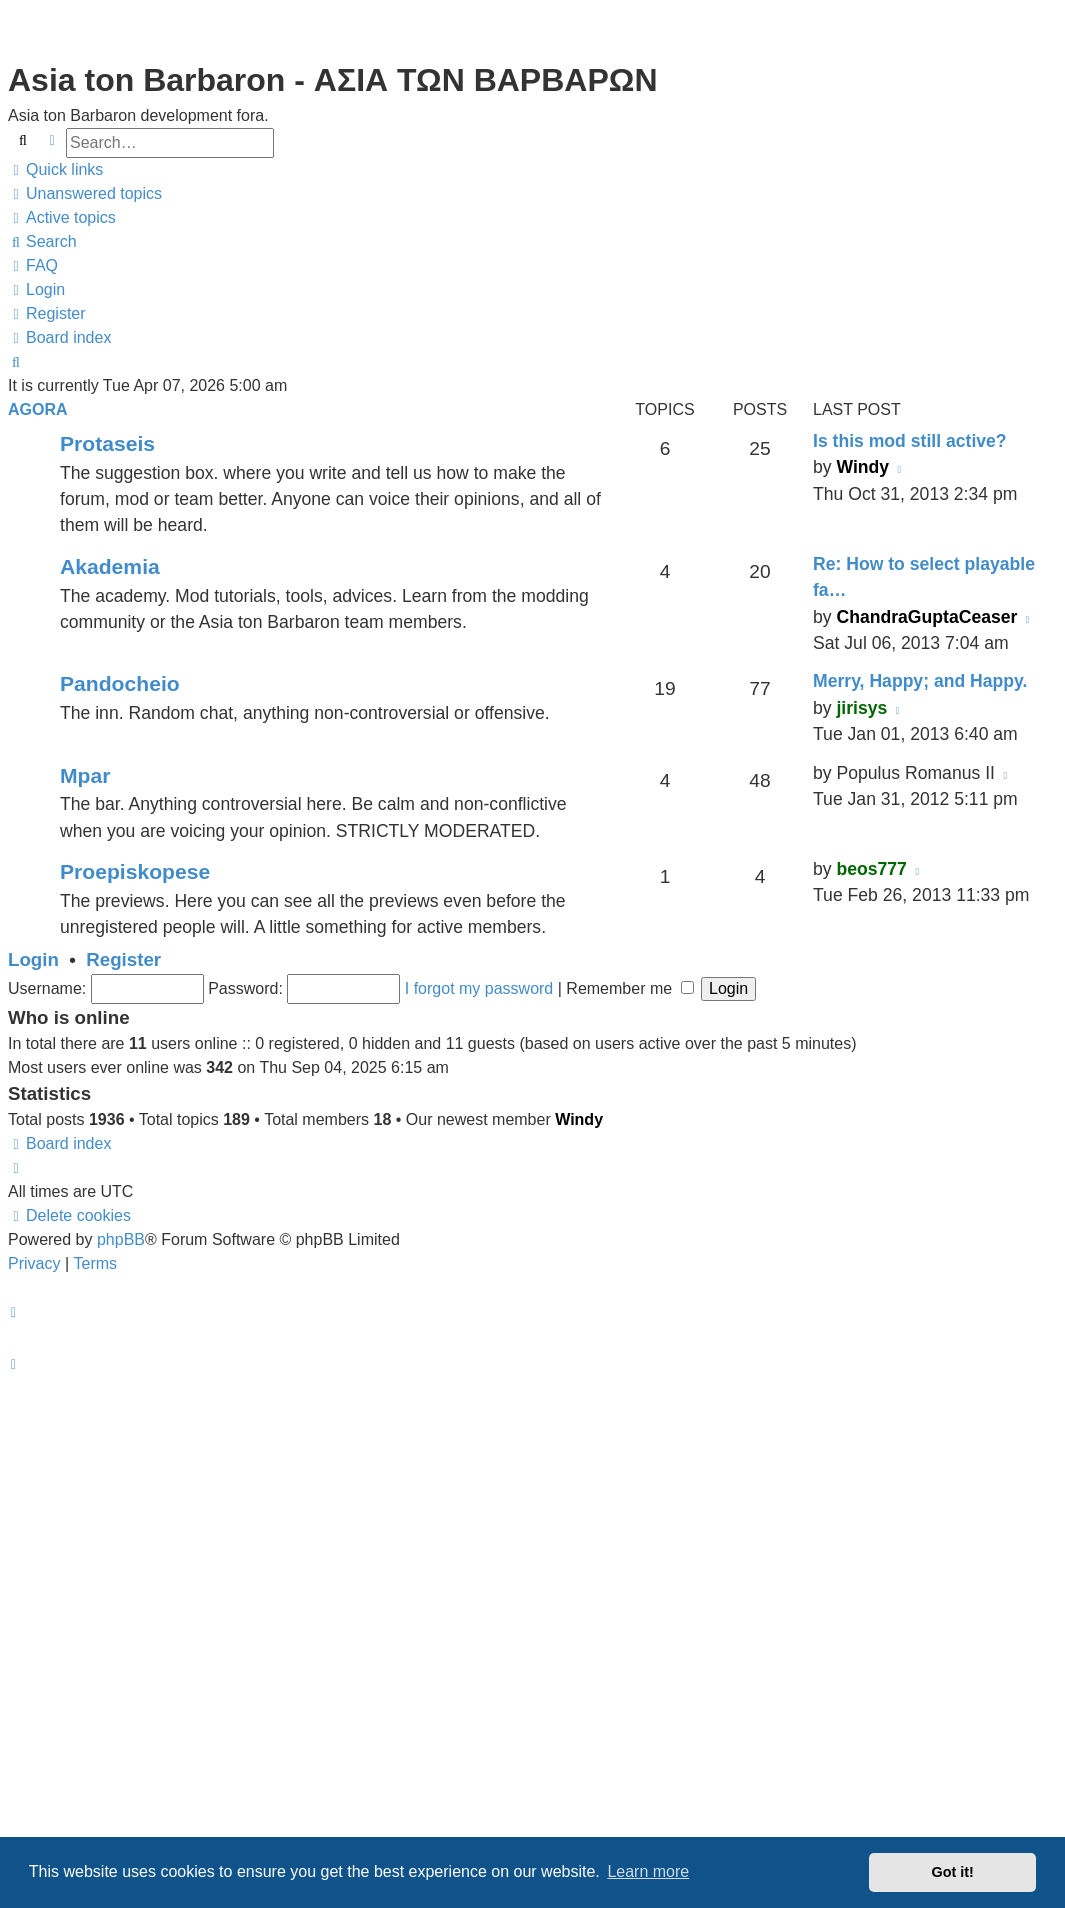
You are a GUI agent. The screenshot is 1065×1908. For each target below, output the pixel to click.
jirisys (861, 708)
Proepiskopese (135, 871)
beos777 (871, 869)
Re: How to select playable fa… (924, 577)
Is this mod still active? (910, 441)
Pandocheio (120, 683)
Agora (38, 409)
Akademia (110, 566)
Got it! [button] (953, 1872)
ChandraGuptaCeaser (926, 617)
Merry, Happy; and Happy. (920, 681)
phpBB (121, 1239)
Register (123, 959)
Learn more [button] (648, 1871)
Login (33, 959)
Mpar (85, 775)
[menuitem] (85, 194)
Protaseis (107, 443)
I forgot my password (479, 988)
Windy (862, 467)
